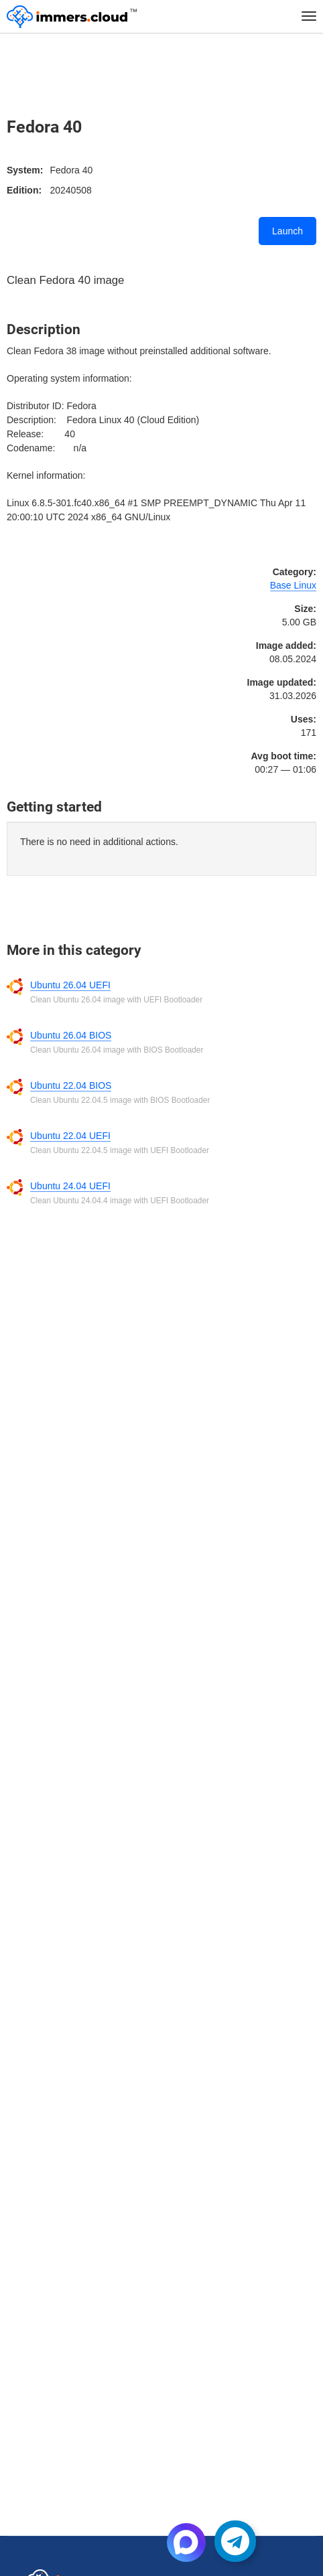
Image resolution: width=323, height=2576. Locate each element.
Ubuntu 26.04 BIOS (70, 1035)
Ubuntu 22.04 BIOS (70, 1085)
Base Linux (293, 585)
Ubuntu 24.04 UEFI (70, 1186)
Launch (287, 231)
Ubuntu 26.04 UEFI (70, 985)
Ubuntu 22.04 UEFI (70, 1135)
